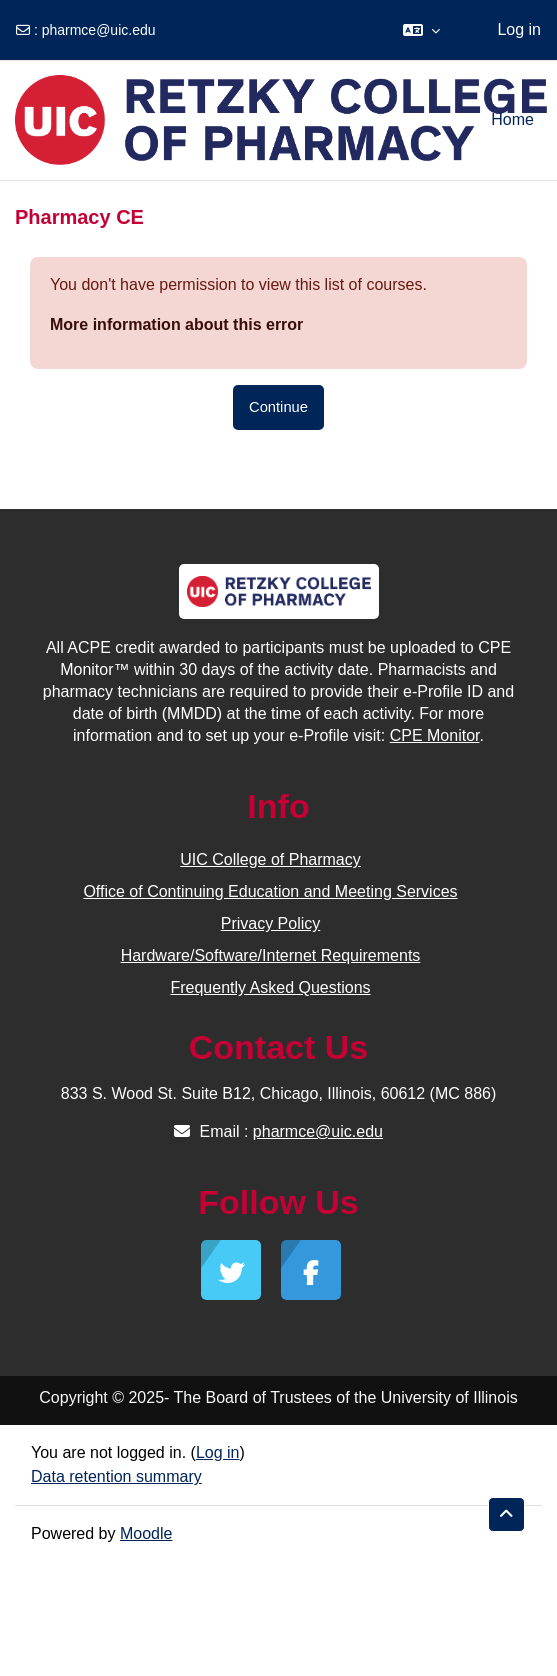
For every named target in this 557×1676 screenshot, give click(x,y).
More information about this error (176, 324)
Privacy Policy (271, 923)
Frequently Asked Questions (270, 987)
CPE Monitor (435, 735)
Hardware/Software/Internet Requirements (271, 955)
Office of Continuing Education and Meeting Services (270, 891)
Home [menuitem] (512, 119)
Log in (519, 29)
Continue (278, 407)
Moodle (146, 1533)
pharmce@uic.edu (99, 30)
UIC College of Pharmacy (270, 859)
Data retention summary (116, 1476)
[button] (421, 30)
